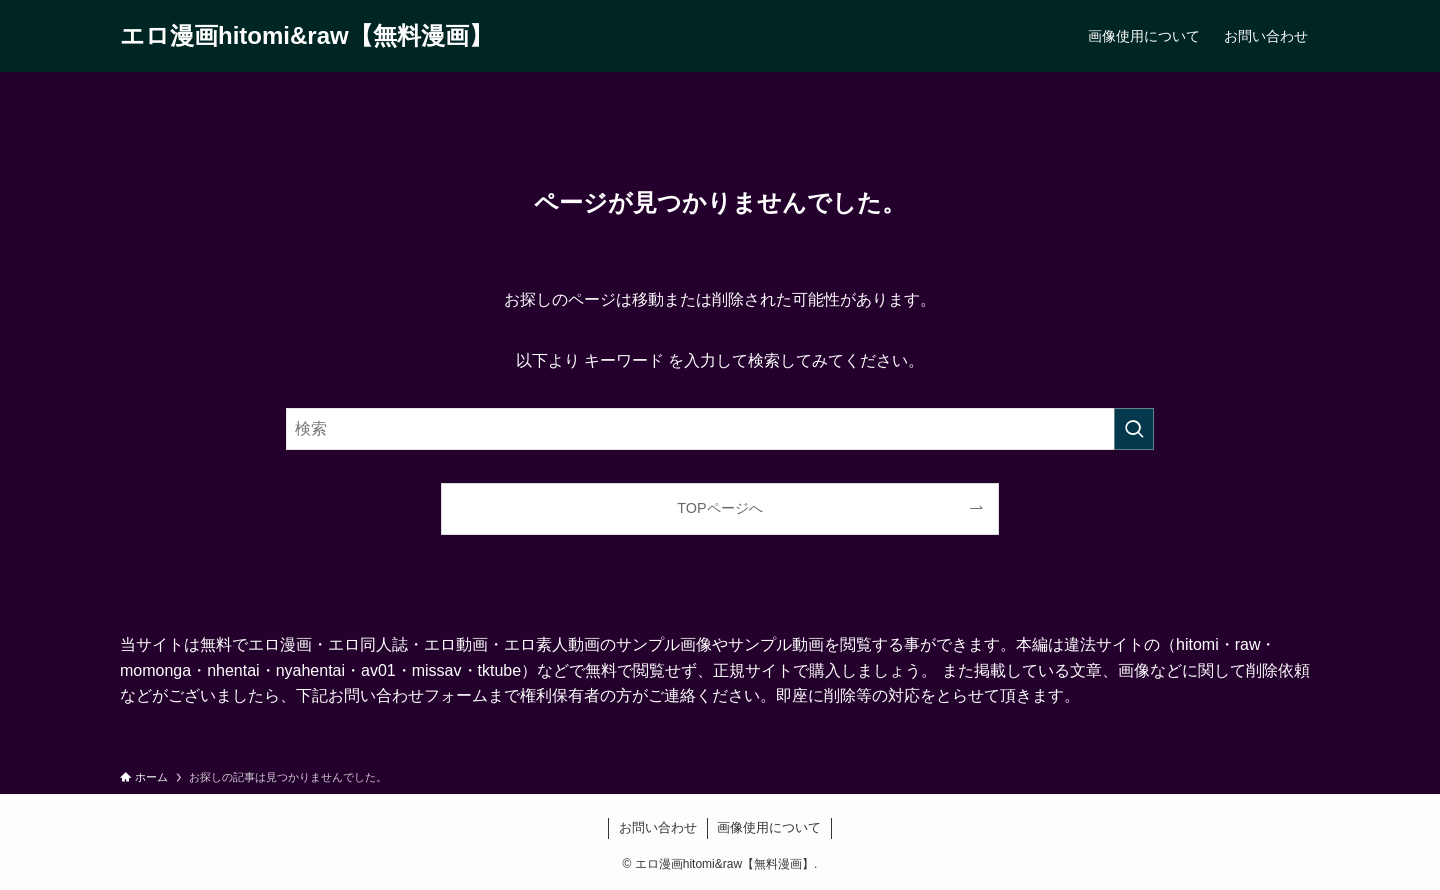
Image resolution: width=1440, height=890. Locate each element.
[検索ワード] (720, 429)
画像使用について (769, 827)
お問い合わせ (658, 827)
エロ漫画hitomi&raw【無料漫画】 (306, 36)
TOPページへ (719, 508)
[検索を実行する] (1134, 429)
